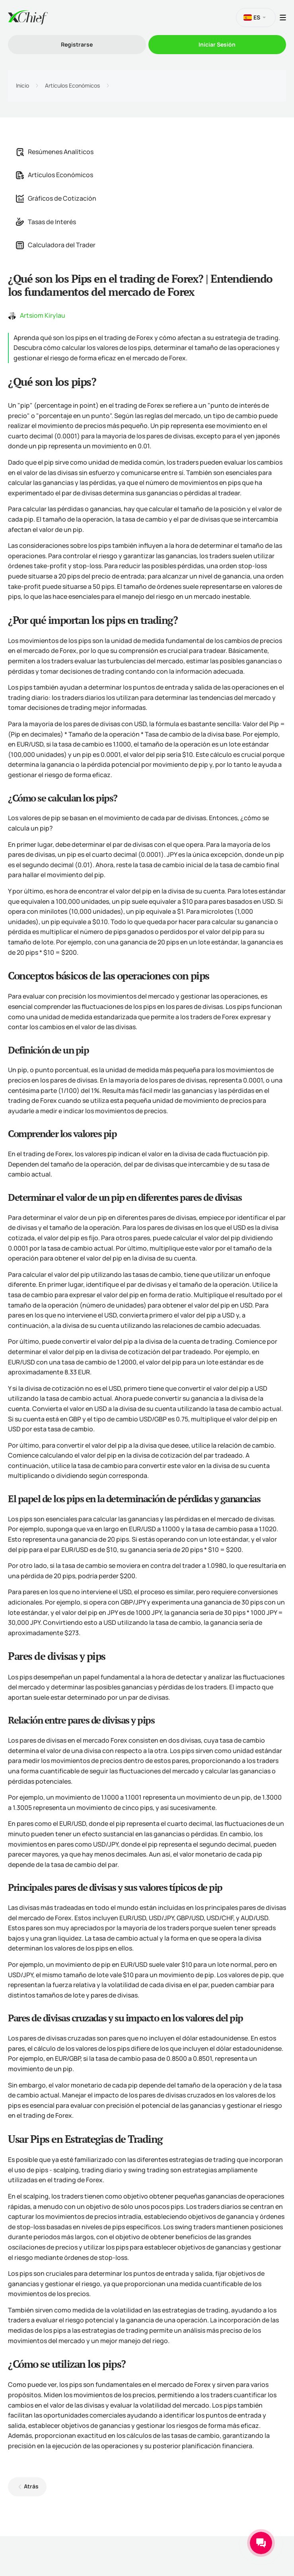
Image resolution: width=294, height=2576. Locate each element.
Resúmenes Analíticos (54, 151)
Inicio (22, 85)
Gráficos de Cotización (56, 198)
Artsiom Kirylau (42, 315)
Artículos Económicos (72, 85)
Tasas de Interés (46, 221)
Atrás (31, 2486)
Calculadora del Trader (55, 244)
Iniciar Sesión (217, 44)
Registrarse (77, 44)
